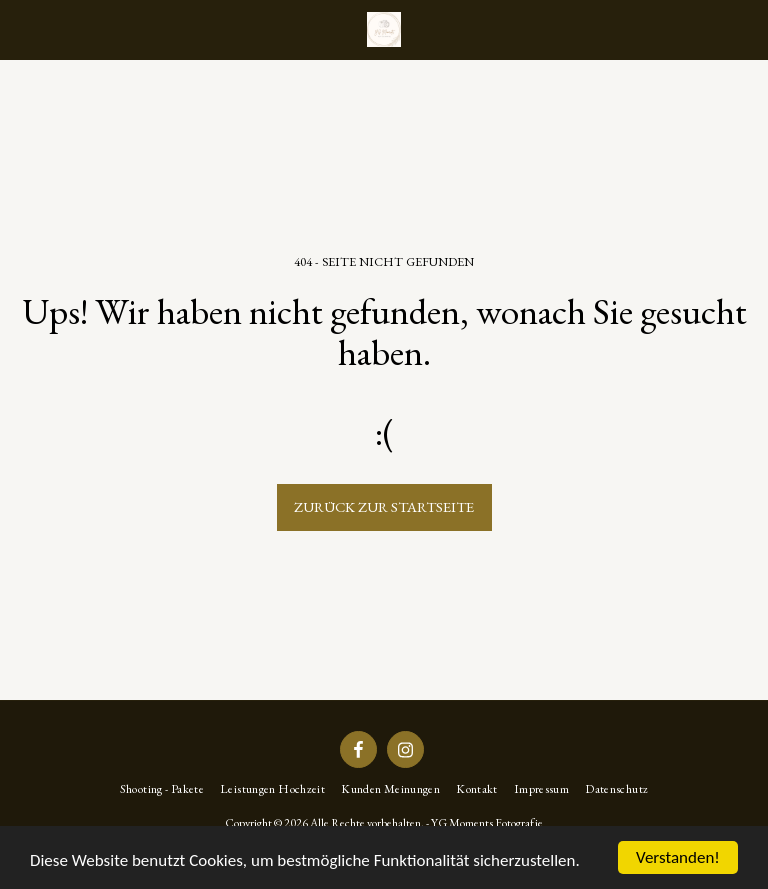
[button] (22, 29)
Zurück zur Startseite (384, 506)
